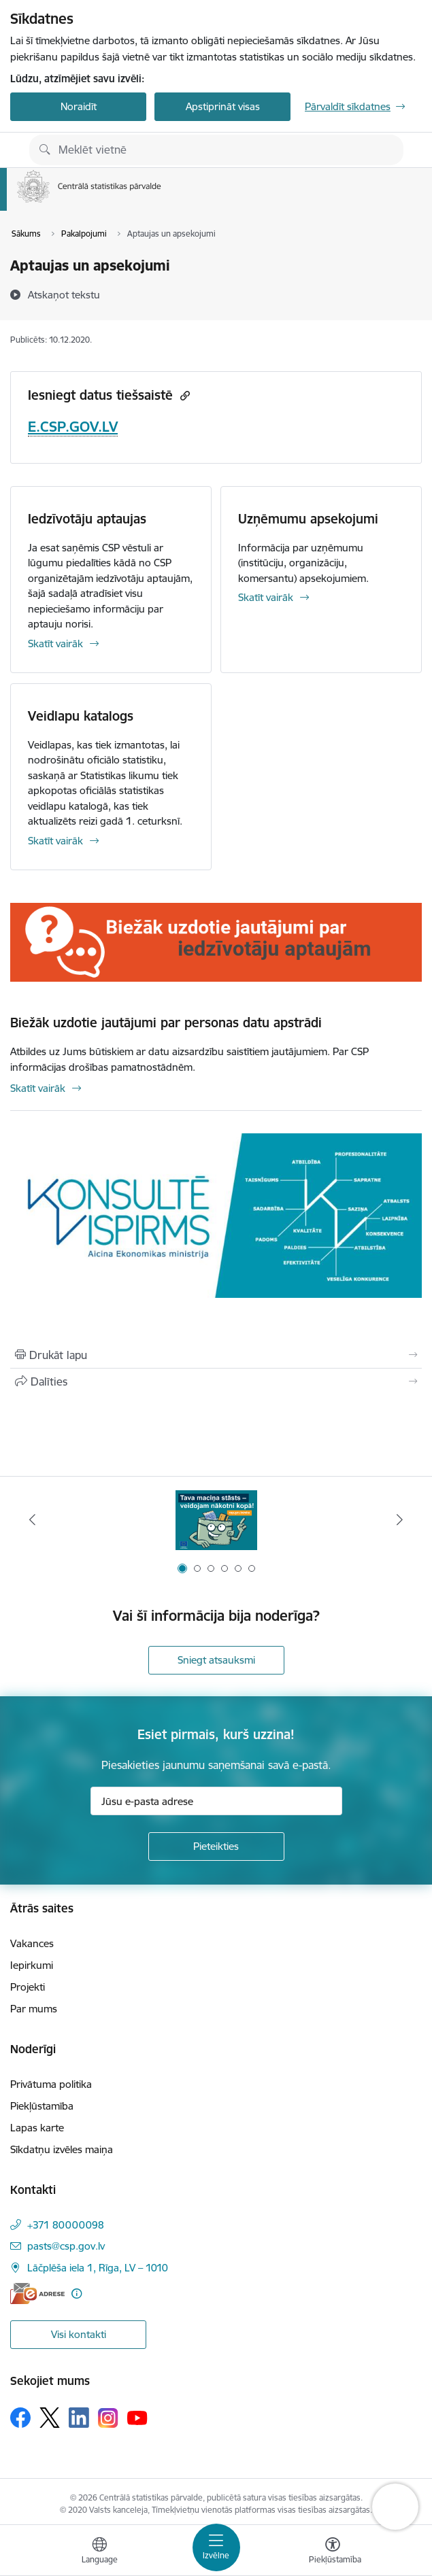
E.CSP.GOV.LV (73, 426)
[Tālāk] (399, 1519)
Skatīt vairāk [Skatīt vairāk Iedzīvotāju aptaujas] (55, 643)
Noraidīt (79, 106)
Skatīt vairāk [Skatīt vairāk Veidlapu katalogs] (55, 840)
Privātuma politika (51, 2084)
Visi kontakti (78, 2334)
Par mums (33, 2008)
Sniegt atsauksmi (216, 1659)
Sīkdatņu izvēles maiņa (61, 2149)
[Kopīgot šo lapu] (216, 1381)
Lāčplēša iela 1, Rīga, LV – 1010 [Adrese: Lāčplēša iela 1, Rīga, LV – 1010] (97, 2267)
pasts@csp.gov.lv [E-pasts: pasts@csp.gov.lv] (66, 2245)
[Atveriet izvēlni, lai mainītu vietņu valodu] (99, 2552)
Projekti (27, 1986)
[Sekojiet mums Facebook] (20, 2417)
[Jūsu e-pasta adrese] (216, 1801)
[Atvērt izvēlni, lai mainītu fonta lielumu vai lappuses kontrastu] (332, 2552)
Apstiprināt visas (223, 106)
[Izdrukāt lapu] (216, 1355)
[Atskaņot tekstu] (64, 294)
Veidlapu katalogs (80, 716)
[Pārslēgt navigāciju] (216, 2547)
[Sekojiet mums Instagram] (108, 2418)
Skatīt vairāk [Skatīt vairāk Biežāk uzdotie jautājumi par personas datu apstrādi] (37, 1088)
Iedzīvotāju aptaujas (87, 519)
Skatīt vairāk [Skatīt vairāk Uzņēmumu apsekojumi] (265, 597)
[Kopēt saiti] (183, 395)
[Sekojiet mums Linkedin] (79, 2417)
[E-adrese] (37, 2293)
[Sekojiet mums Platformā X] (49, 2417)
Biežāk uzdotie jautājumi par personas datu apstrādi (166, 1022)
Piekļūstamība (41, 2105)
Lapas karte (37, 2127)
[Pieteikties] (216, 1846)
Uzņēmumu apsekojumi (308, 519)
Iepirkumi (31, 1965)
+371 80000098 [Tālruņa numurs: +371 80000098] (65, 2224)
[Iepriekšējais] (32, 1519)
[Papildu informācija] (76, 2293)
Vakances (32, 1943)
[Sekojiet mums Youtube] (137, 2417)
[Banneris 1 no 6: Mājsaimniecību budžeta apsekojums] (216, 1519)
